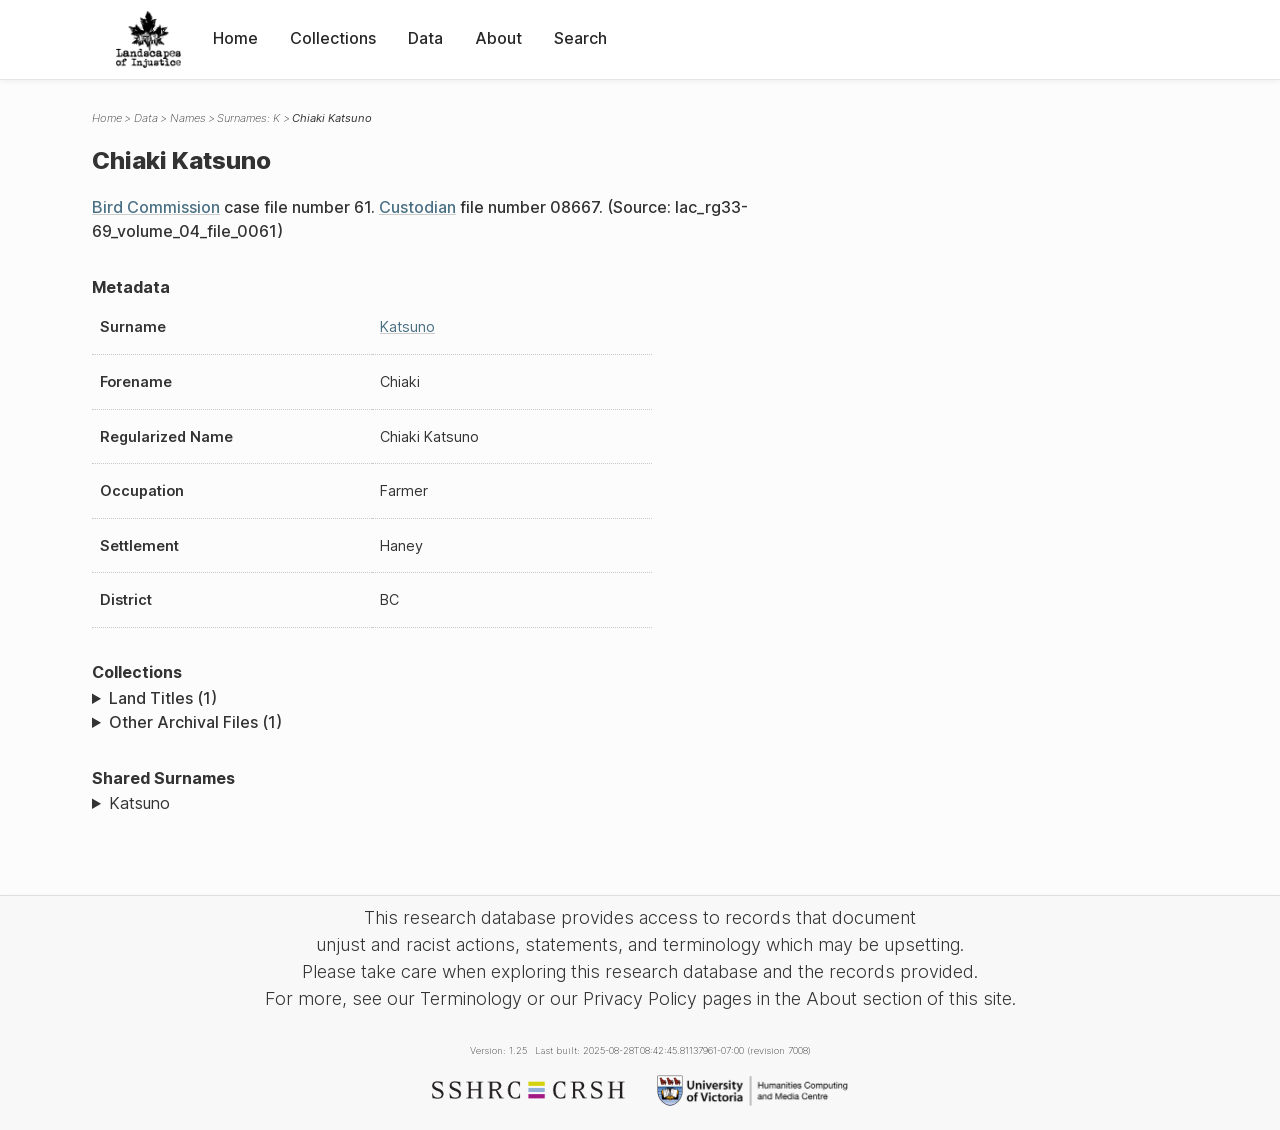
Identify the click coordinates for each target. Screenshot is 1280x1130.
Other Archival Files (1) (195, 722)
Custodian (417, 207)
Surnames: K (248, 118)
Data (425, 38)
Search (580, 38)
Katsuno (407, 326)
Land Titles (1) (163, 698)
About (498, 38)
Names (188, 118)
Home (235, 38)
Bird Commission (156, 207)
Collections (333, 38)
